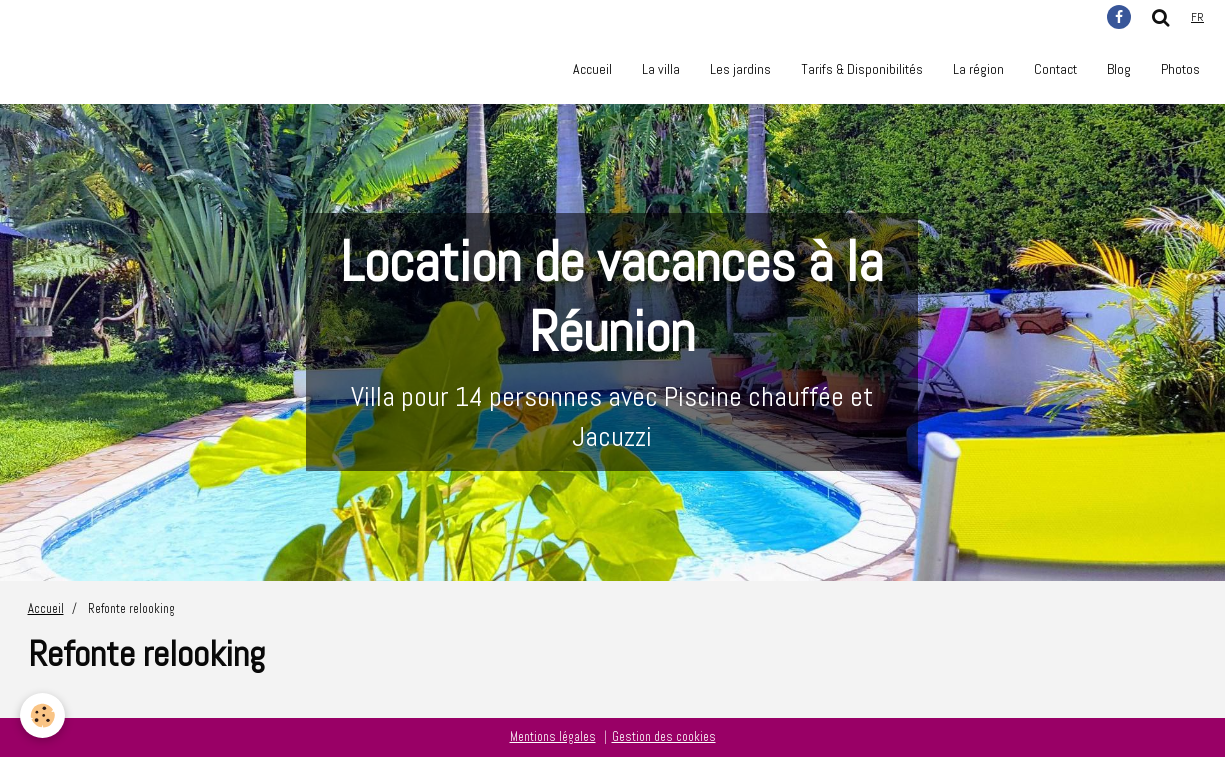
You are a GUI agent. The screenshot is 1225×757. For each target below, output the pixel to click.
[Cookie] (42, 715)
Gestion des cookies (664, 737)
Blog (1119, 69)
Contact (1055, 69)
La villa (661, 69)
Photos (1180, 69)
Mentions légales (553, 737)
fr (1197, 17)
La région (978, 69)
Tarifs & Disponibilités (862, 69)
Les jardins (740, 69)
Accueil (592, 69)
